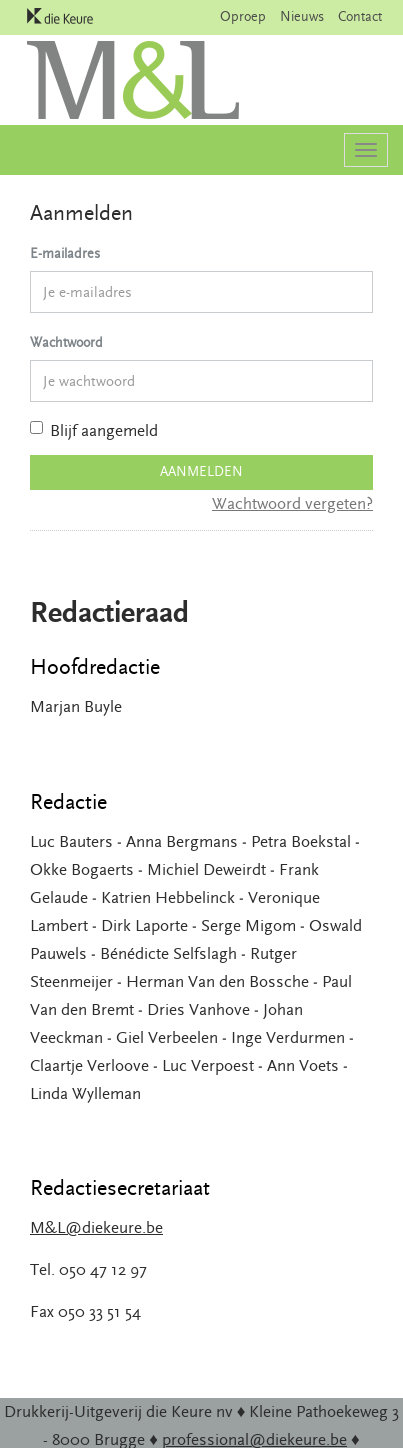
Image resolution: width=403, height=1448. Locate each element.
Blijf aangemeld (94, 431)
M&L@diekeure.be (96, 1228)
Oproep (243, 17)
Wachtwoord (66, 343)
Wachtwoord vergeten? (292, 504)
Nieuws (302, 17)
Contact (360, 17)
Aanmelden (201, 472)
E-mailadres (65, 254)
